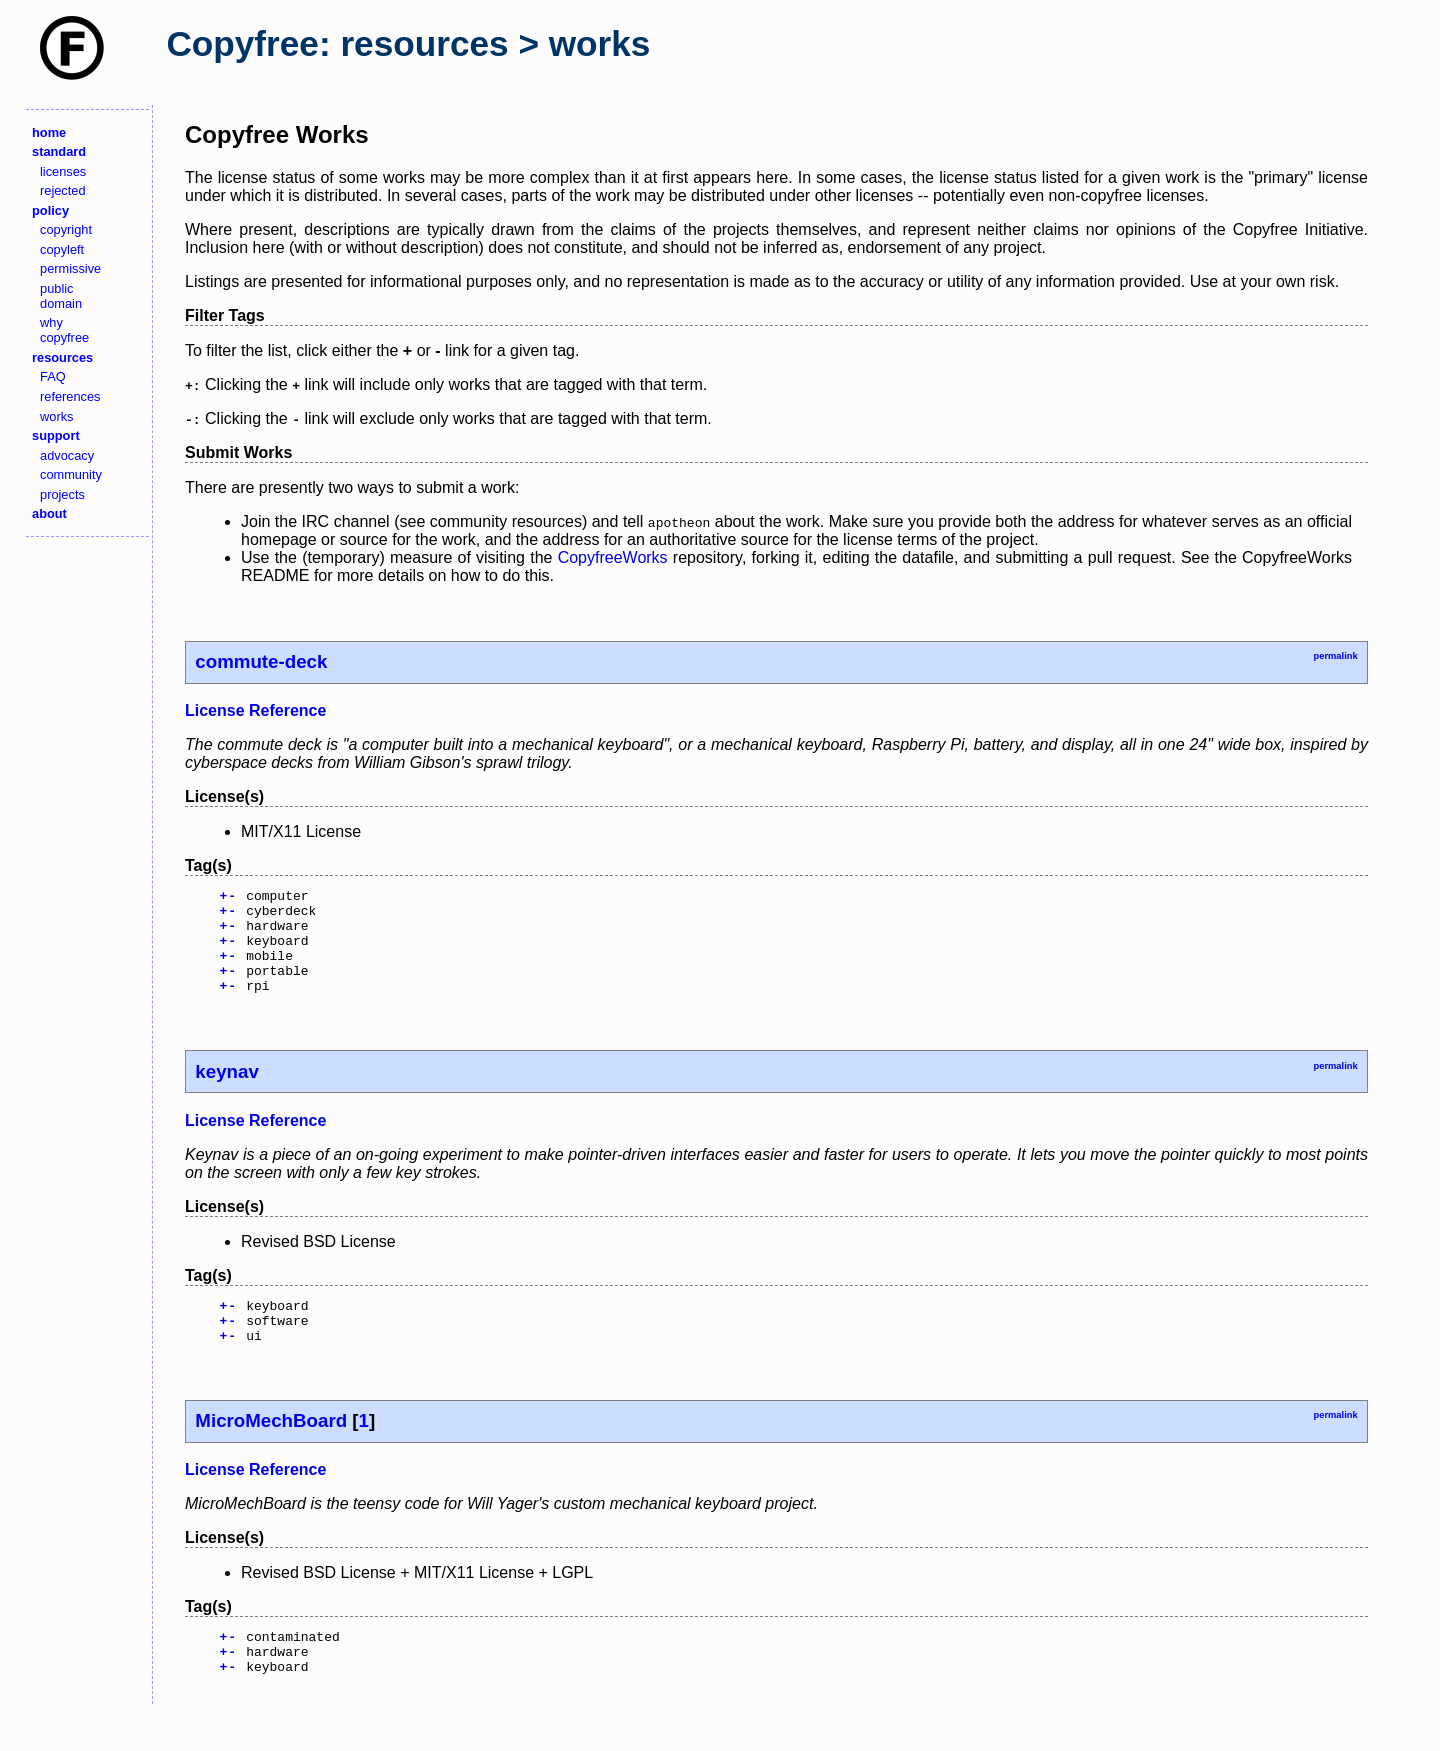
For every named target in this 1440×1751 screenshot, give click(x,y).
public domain (61, 296)
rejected (63, 190)
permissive (70, 268)
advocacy (67, 455)
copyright (66, 229)
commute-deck (261, 661)
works (56, 416)
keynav (226, 1092)
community (71, 474)
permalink (1335, 656)
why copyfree (64, 330)
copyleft (62, 249)
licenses (63, 171)
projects (62, 494)
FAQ (53, 376)
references (70, 396)
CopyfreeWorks (613, 557)
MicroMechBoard (271, 1450)
